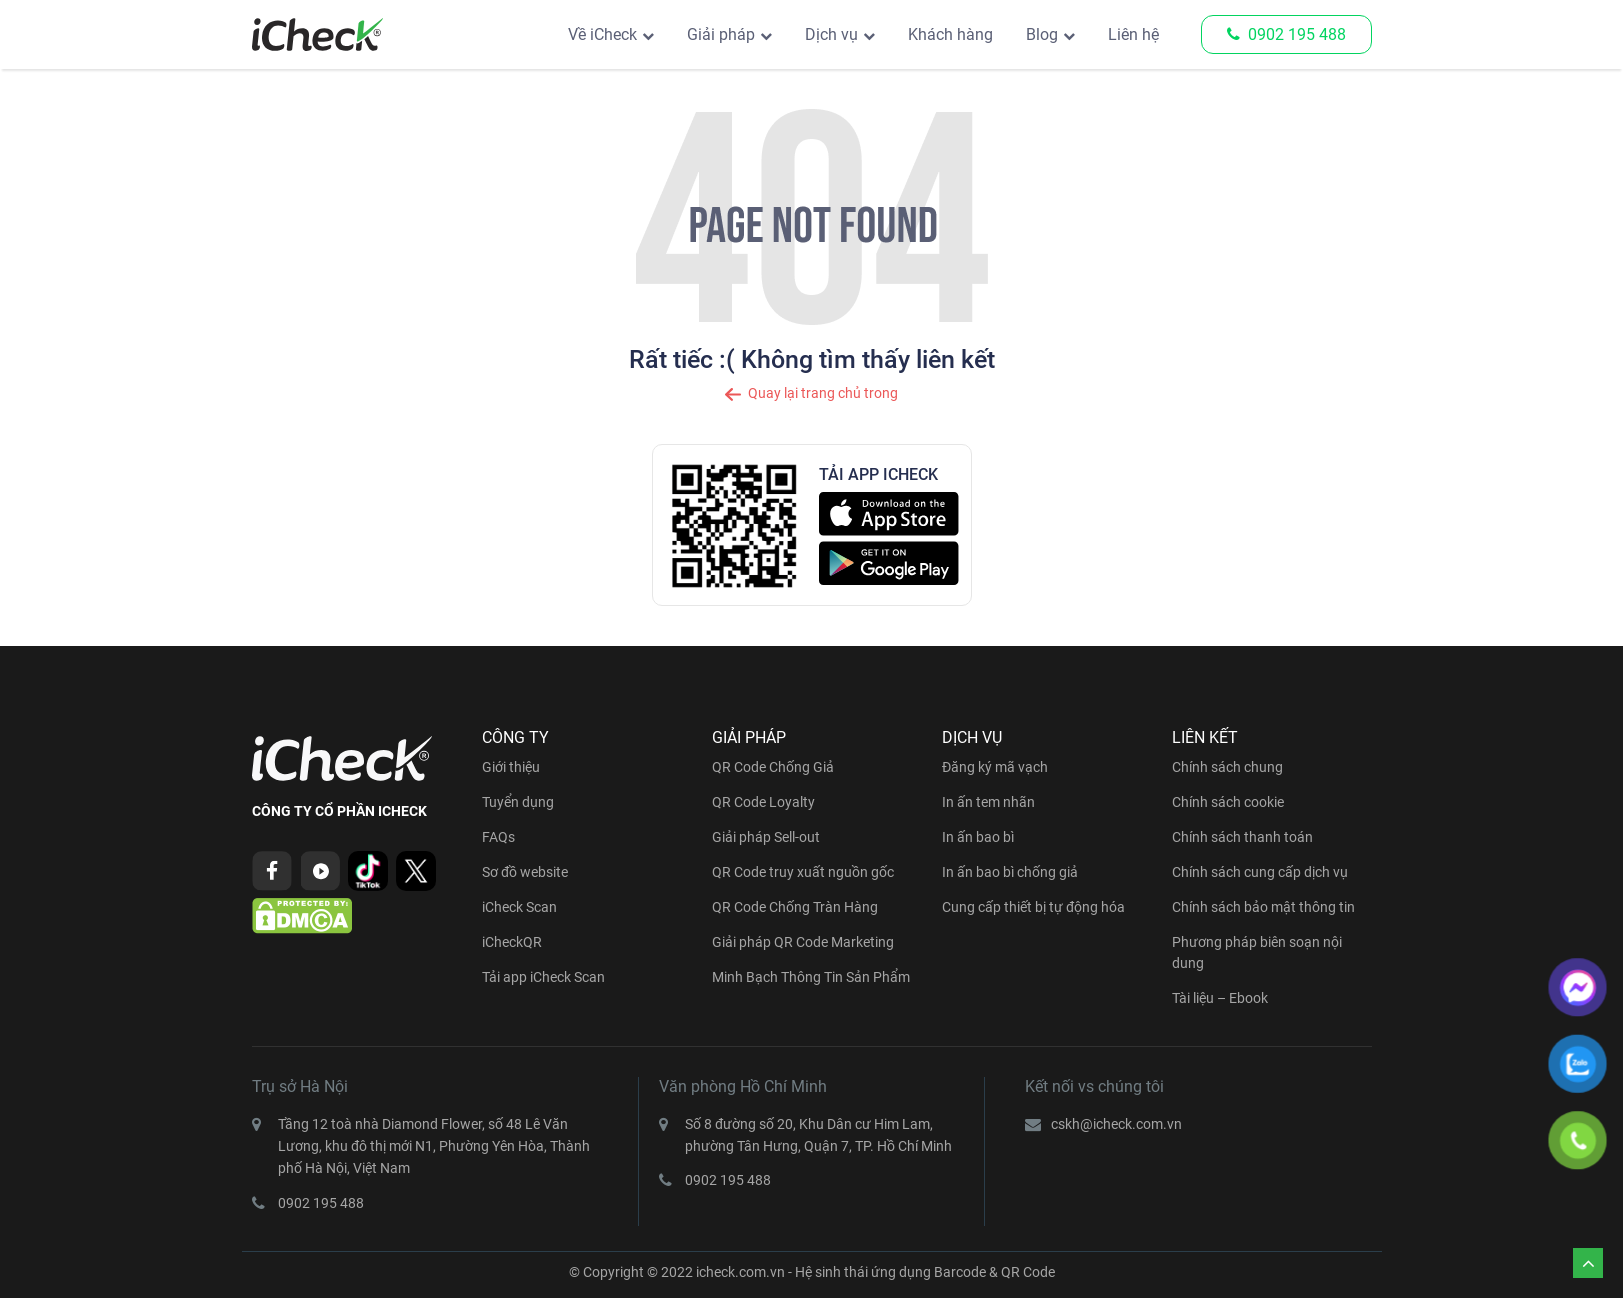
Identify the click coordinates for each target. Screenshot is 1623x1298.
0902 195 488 (1286, 34)
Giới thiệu (511, 767)
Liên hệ (1133, 34)
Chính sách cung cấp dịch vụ (1260, 872)
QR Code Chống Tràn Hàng (795, 907)
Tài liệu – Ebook (1220, 998)
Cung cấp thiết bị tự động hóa (1033, 907)
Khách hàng (950, 34)
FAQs (498, 837)
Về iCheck (602, 34)
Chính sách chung (1227, 767)
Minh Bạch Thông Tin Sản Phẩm (811, 977)
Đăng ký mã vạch (995, 767)
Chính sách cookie (1228, 802)
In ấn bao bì (978, 837)
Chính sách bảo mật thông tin (1263, 907)
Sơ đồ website (525, 872)
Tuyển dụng (518, 802)
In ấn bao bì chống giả (1010, 872)
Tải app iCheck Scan (543, 977)
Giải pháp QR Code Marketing (803, 942)
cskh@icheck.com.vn (1116, 1124)
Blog (1042, 34)
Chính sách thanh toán (1242, 837)
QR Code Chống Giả (773, 767)
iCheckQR (512, 942)
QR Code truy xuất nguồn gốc (803, 872)
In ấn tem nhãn (988, 802)
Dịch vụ (831, 34)
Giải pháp (721, 34)
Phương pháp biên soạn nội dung (1257, 952)
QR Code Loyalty (763, 802)
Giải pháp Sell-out (766, 837)
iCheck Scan (519, 907)
